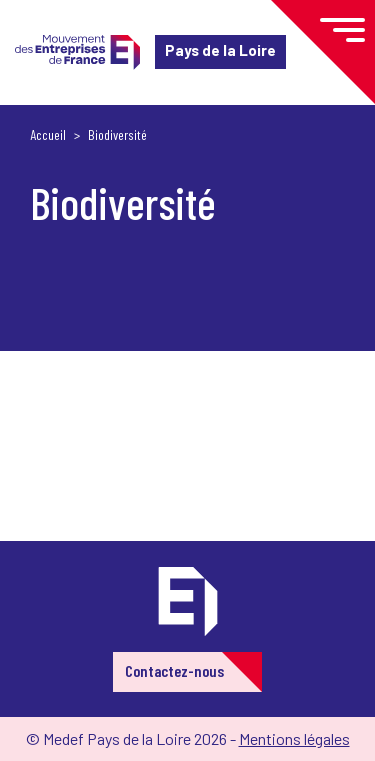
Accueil (48, 134)
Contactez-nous (174, 670)
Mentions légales (294, 738)
